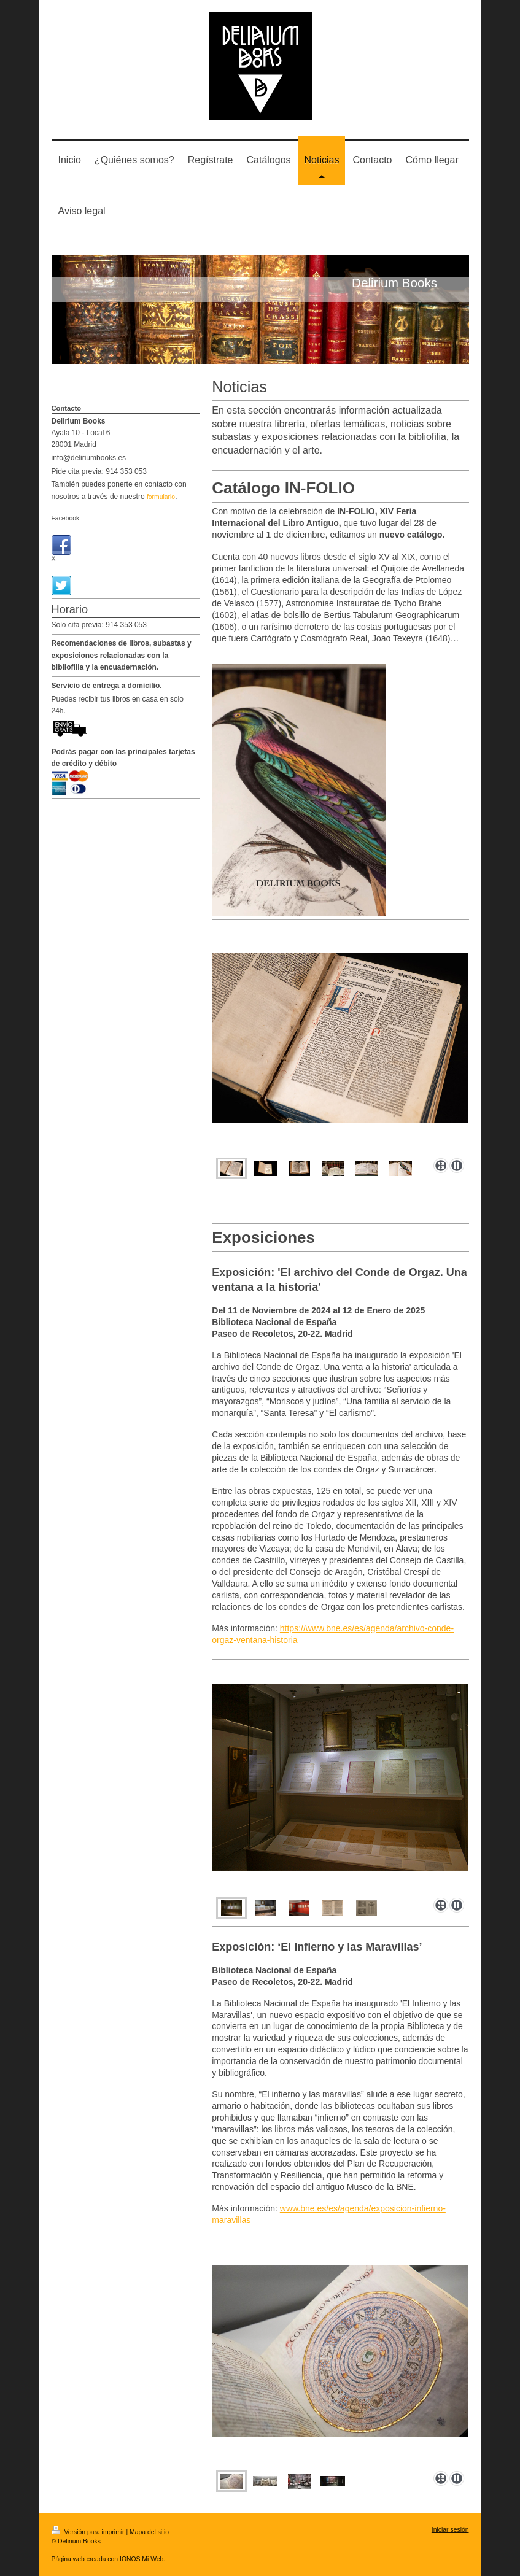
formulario (161, 496)
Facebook (66, 518)
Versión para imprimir (89, 2532)
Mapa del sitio (149, 2532)
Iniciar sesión (450, 2529)
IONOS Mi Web (141, 2559)
